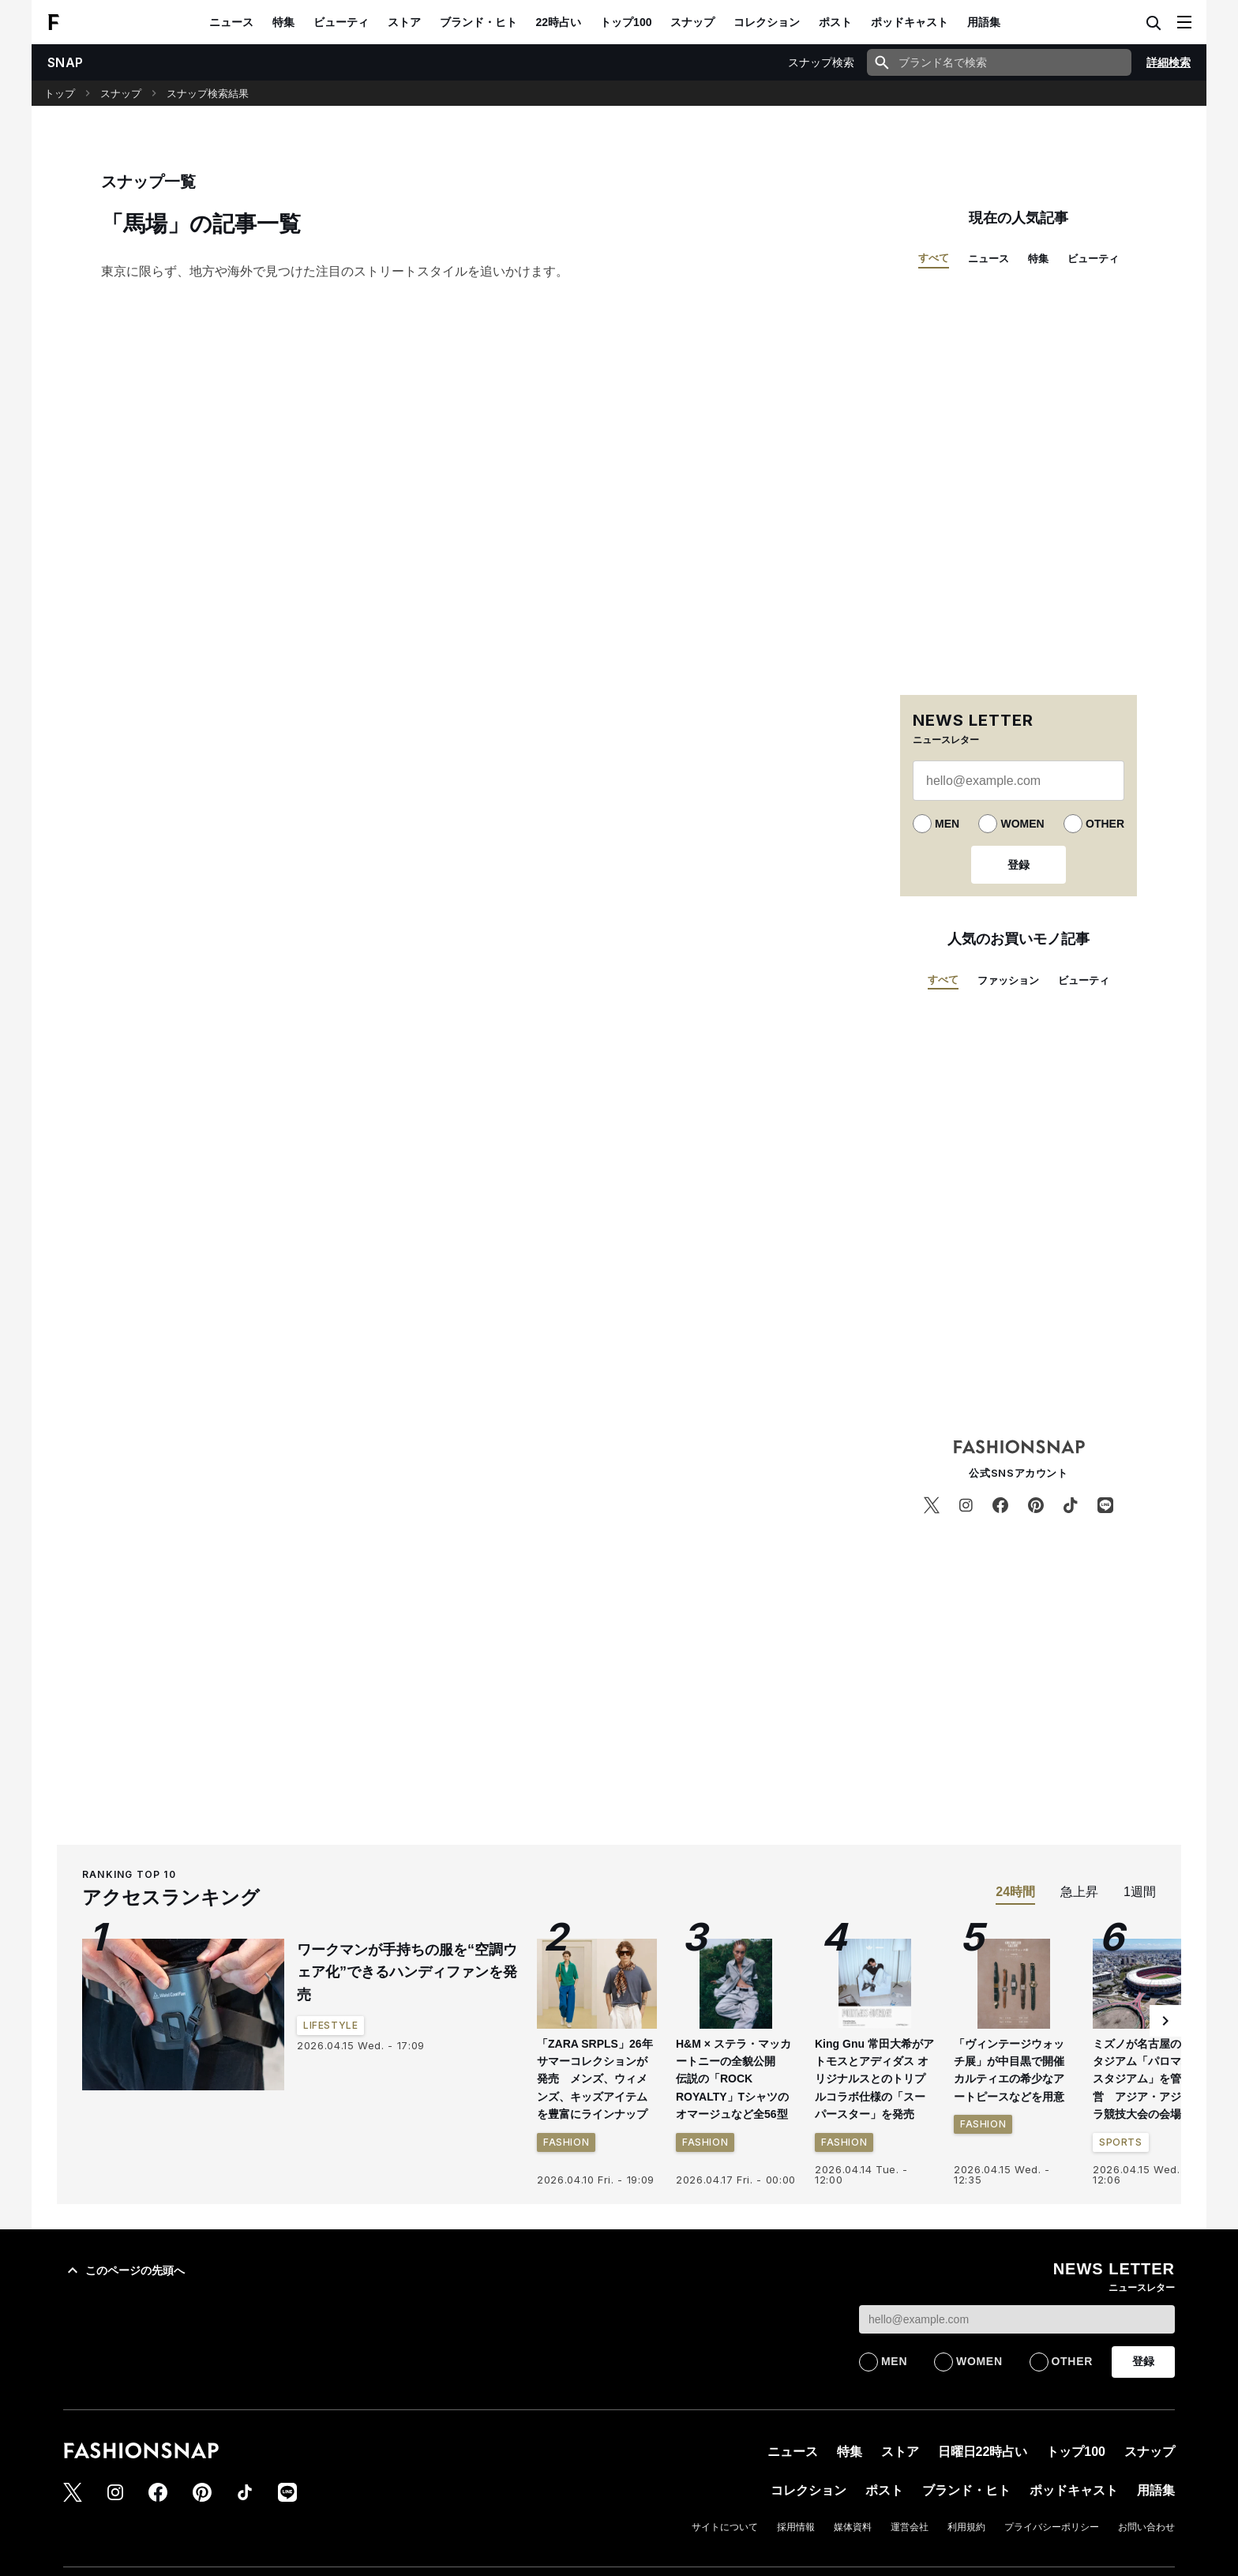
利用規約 (966, 2527)
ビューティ (341, 22)
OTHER (1105, 823)
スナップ (692, 22)
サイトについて (725, 2527)
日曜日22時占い (983, 2451)
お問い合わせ (1146, 2527)
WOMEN (1022, 823)
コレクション (766, 22)
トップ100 (625, 22)
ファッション (1008, 980)
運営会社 (909, 2527)
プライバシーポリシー (1051, 2527)
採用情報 (796, 2527)
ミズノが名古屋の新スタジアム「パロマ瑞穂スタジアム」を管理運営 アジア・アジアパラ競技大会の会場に (1148, 2079)
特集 (283, 22)
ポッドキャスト (909, 22)
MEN (947, 823)
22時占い (559, 22)
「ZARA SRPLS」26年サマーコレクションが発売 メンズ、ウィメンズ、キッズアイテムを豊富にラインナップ (595, 2079)
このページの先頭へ (124, 2270)
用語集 (983, 22)
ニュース (231, 22)
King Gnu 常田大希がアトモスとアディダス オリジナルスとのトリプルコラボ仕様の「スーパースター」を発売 (874, 2079)
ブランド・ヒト (478, 22)
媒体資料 (853, 2527)
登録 (1018, 864)
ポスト (835, 22)
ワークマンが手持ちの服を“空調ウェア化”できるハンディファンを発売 (407, 1972)
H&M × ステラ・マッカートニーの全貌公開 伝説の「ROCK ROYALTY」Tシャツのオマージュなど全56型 (733, 2079)
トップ (59, 93)
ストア (404, 22)
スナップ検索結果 (208, 93)
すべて (933, 258)
